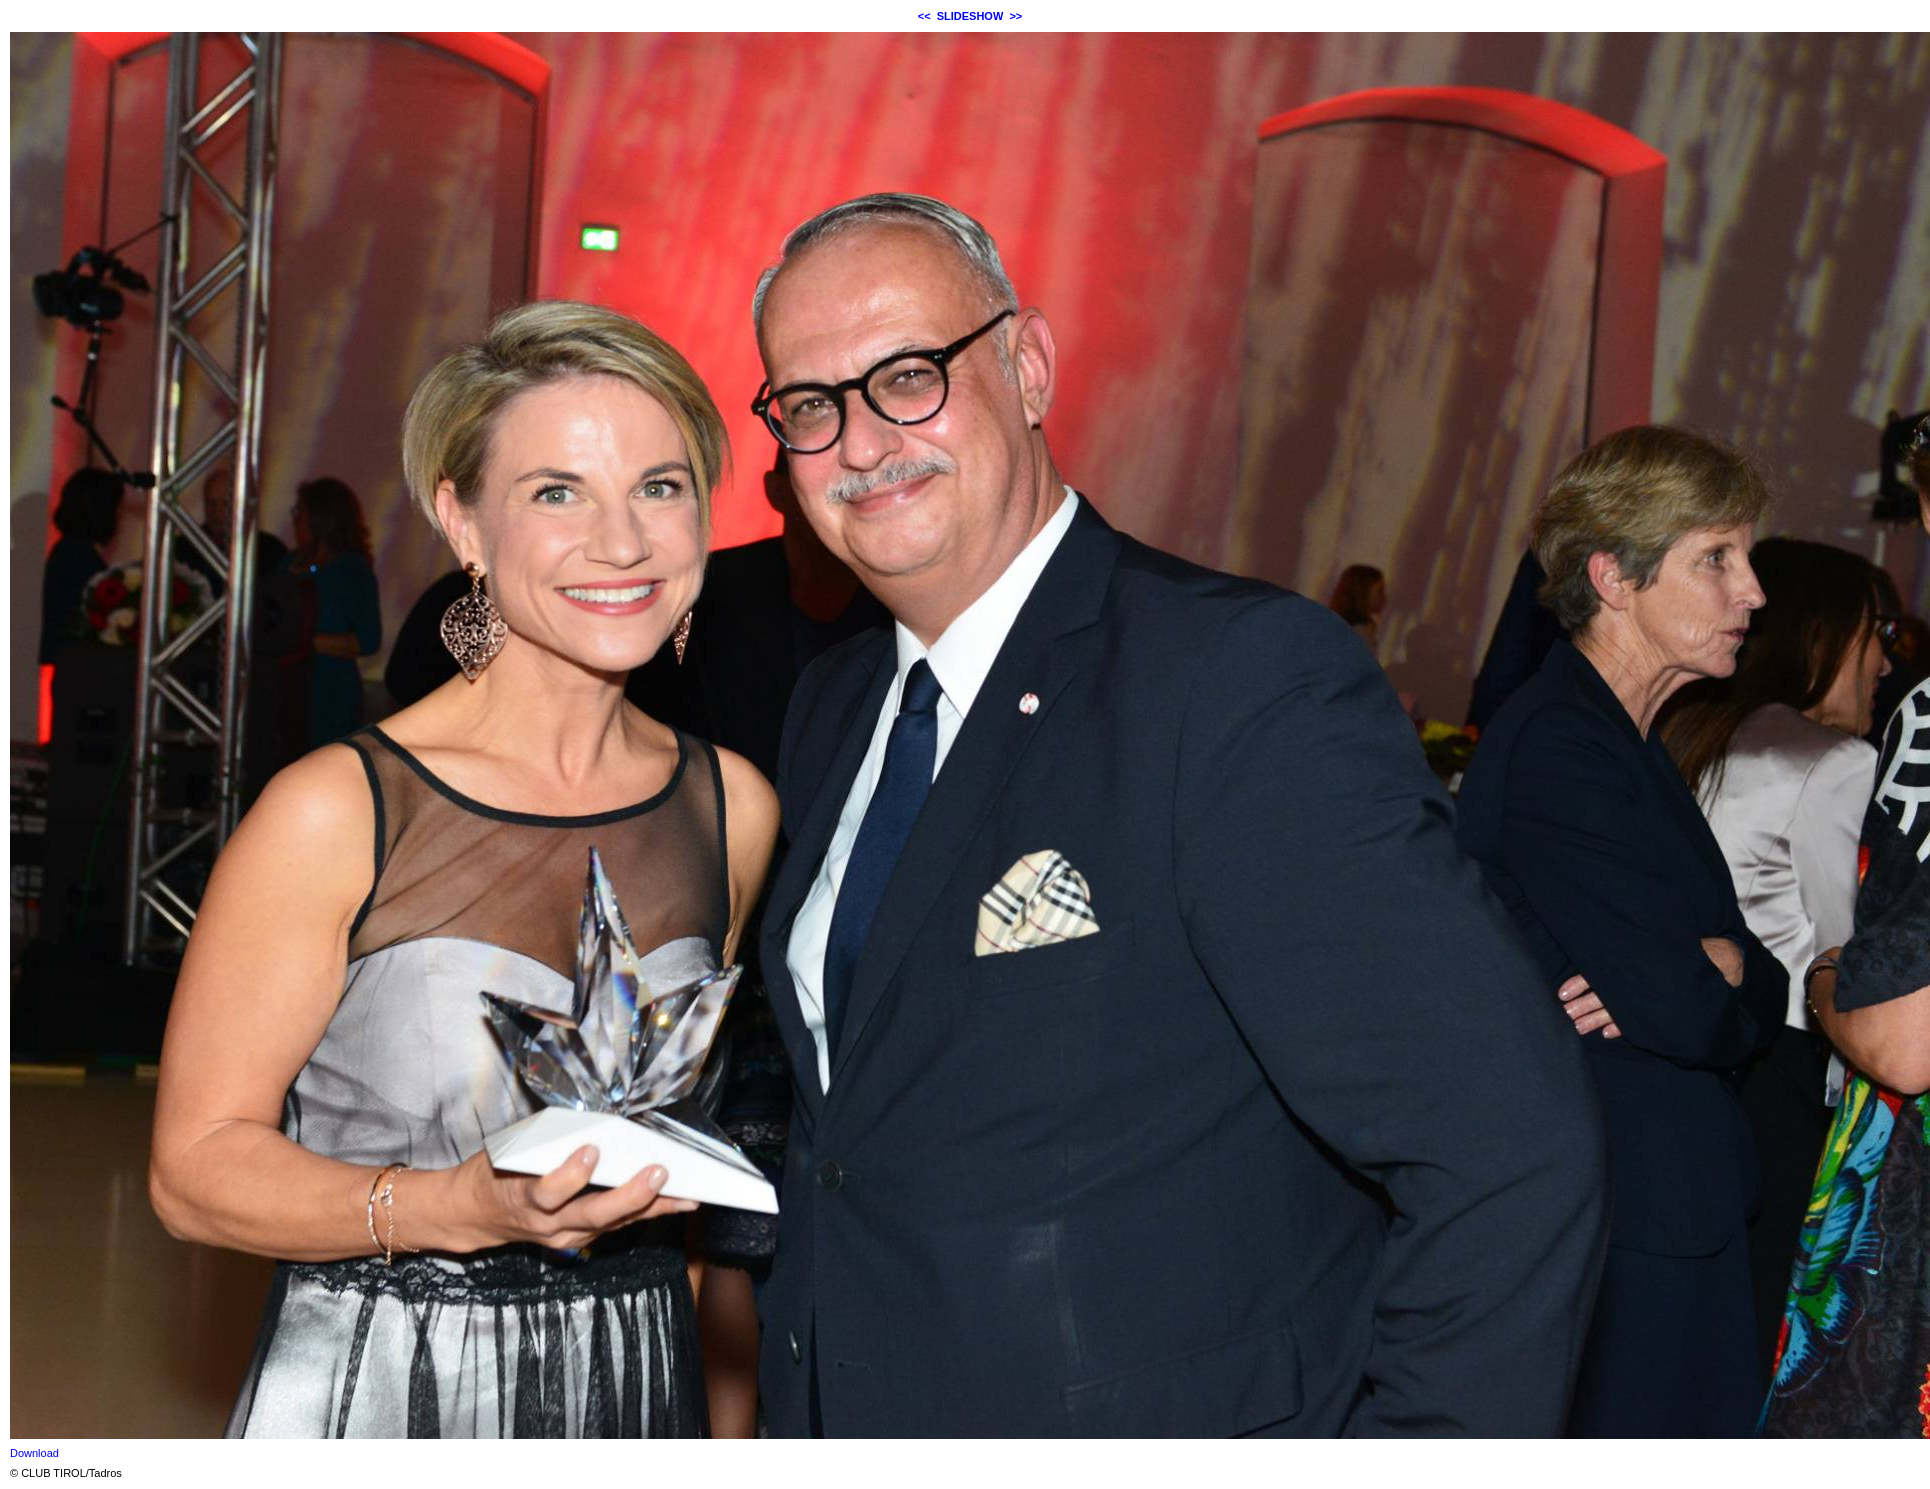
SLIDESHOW (970, 16)
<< (924, 16)
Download (34, 1453)
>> (1015, 16)
